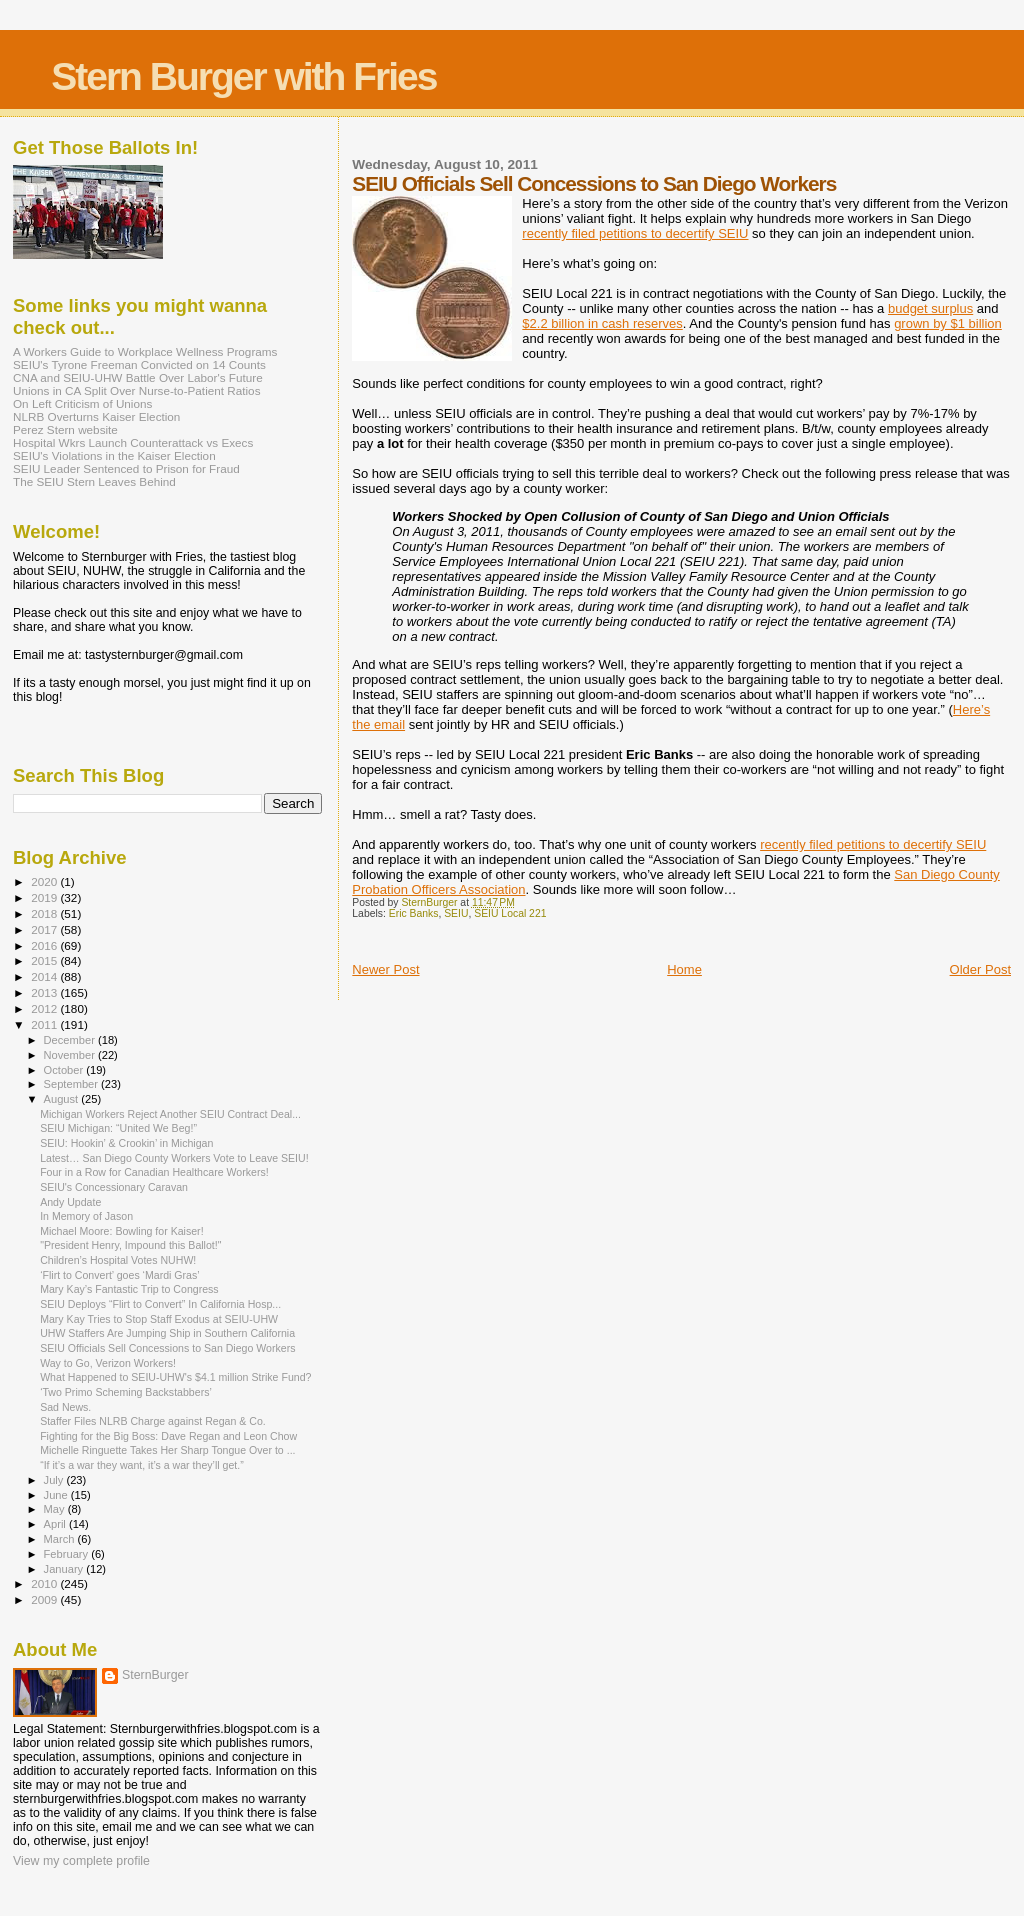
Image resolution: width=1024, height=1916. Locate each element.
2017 (45, 929)
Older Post (980, 969)
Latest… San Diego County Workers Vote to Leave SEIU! (174, 1158)
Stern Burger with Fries (243, 76)
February (68, 1554)
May (56, 1509)
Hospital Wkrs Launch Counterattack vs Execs (133, 442)
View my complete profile (81, 1861)
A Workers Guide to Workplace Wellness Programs (145, 351)
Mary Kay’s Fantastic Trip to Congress (129, 1289)
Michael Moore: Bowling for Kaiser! (121, 1231)
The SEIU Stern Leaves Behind (94, 481)
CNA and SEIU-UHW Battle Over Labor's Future (138, 377)
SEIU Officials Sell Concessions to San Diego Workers (167, 1348)
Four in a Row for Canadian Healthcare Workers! (154, 1172)
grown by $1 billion (948, 323)
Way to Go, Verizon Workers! (108, 1363)
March (61, 1539)
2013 (45, 992)
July (55, 1480)
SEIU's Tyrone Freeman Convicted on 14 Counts (139, 364)
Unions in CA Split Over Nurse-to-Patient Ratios (137, 390)
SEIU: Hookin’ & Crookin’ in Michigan (126, 1143)
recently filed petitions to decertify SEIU (635, 233)
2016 (45, 945)
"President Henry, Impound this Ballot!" (130, 1245)
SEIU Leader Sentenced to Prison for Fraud (126, 468)
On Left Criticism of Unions (82, 403)
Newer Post (385, 969)
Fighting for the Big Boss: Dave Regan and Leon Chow (168, 1436)
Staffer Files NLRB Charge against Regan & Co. (153, 1421)
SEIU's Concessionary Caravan (114, 1187)
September (73, 1084)
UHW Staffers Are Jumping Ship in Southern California (167, 1333)
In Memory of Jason (86, 1216)
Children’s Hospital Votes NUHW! (118, 1260)
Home (684, 969)
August (63, 1099)
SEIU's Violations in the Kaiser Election (114, 455)
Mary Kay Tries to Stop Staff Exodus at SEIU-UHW (159, 1319)
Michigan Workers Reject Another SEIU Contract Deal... (170, 1114)
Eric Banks (414, 913)
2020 (45, 881)
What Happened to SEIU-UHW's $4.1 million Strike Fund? (175, 1377)
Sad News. (65, 1407)
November (71, 1055)
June (57, 1495)
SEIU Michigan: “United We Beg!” (118, 1128)
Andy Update (70, 1202)
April (56, 1524)
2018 (45, 913)
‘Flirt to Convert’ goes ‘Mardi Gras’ (120, 1275)
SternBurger (155, 1675)
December (71, 1040)
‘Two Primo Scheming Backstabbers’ (126, 1392)
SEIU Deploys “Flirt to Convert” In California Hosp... (160, 1304)
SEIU (456, 913)
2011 (45, 1024)
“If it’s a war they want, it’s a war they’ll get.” (142, 1465)
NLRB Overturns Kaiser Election (96, 416)
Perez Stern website (65, 429)
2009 (45, 1599)
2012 (45, 1008)
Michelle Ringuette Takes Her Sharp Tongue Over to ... (167, 1450)
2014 (45, 976)
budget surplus (930, 308)
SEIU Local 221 (510, 913)
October (65, 1070)
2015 (45, 960)
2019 (45, 897)
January (65, 1569)
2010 (45, 1583)
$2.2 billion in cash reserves (602, 323)
